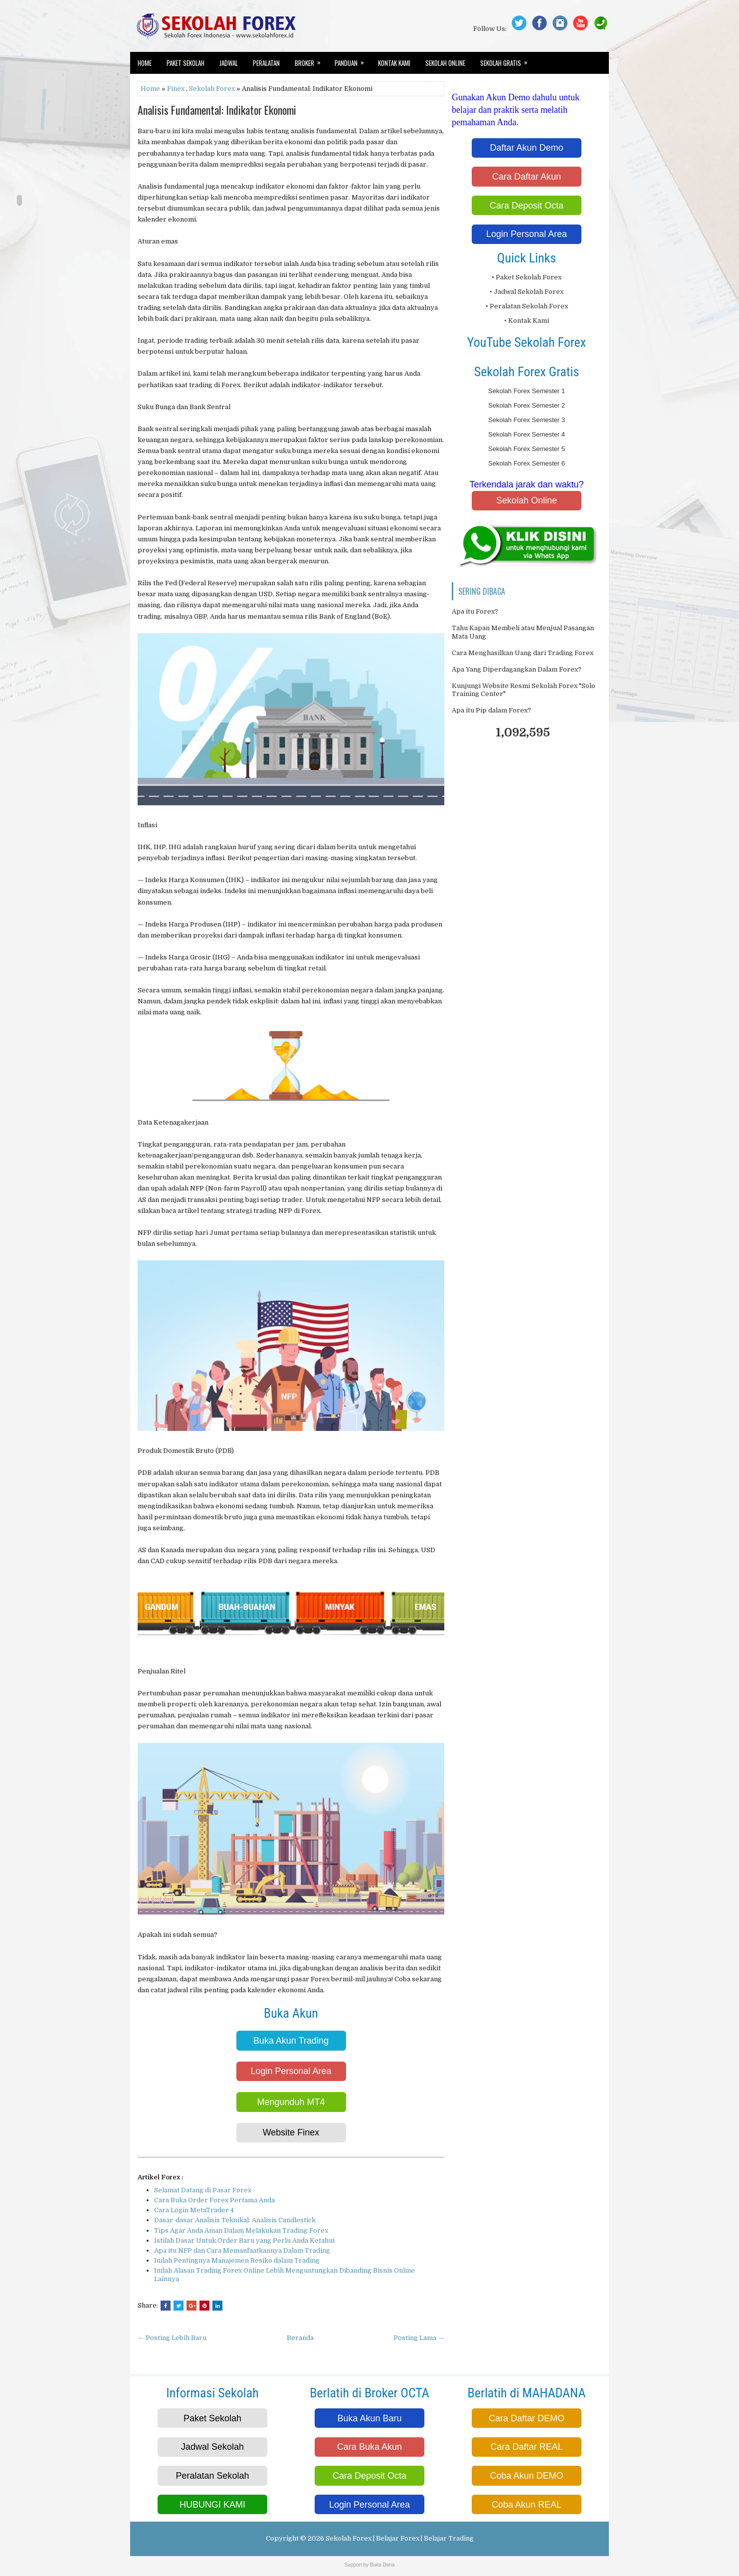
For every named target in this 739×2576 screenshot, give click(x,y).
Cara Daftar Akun (526, 177)
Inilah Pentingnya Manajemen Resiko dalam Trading (237, 2260)
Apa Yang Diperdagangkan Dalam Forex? (516, 669)
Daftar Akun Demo (526, 148)
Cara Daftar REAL (526, 2447)
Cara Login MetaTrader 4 (194, 2210)
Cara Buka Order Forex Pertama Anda (214, 2200)
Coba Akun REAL (526, 2505)
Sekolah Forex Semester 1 (526, 391)
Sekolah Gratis (507, 60)
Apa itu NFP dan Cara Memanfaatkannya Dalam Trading (242, 2250)
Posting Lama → (418, 2338)
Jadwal (228, 63)
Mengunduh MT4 (291, 2102)
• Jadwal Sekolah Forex (526, 291)
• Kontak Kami (526, 320)
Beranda (300, 2338)
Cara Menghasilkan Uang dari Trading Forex (522, 653)
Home (145, 63)
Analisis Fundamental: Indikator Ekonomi (217, 110)
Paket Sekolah (185, 63)
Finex (176, 88)
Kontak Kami (394, 63)
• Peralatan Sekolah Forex (527, 306)
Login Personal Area (290, 2071)
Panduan (352, 60)
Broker (311, 60)
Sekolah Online (445, 63)
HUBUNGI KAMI (212, 2505)
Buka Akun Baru (369, 2418)
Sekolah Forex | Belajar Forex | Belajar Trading (400, 2538)
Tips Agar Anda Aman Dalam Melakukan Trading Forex (241, 2230)
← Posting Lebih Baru (172, 2338)
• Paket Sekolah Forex (526, 277)
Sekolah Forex (212, 88)
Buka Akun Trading (291, 2041)
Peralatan (266, 63)
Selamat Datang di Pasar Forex (202, 2190)
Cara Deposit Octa (526, 206)
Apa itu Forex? (475, 611)
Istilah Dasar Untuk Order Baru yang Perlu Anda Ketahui (244, 2240)
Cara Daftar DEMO (526, 2418)
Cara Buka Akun (369, 2447)
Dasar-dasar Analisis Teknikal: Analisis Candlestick (235, 2220)
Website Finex (291, 2132)
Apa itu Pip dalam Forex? (491, 710)
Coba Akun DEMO (526, 2476)
